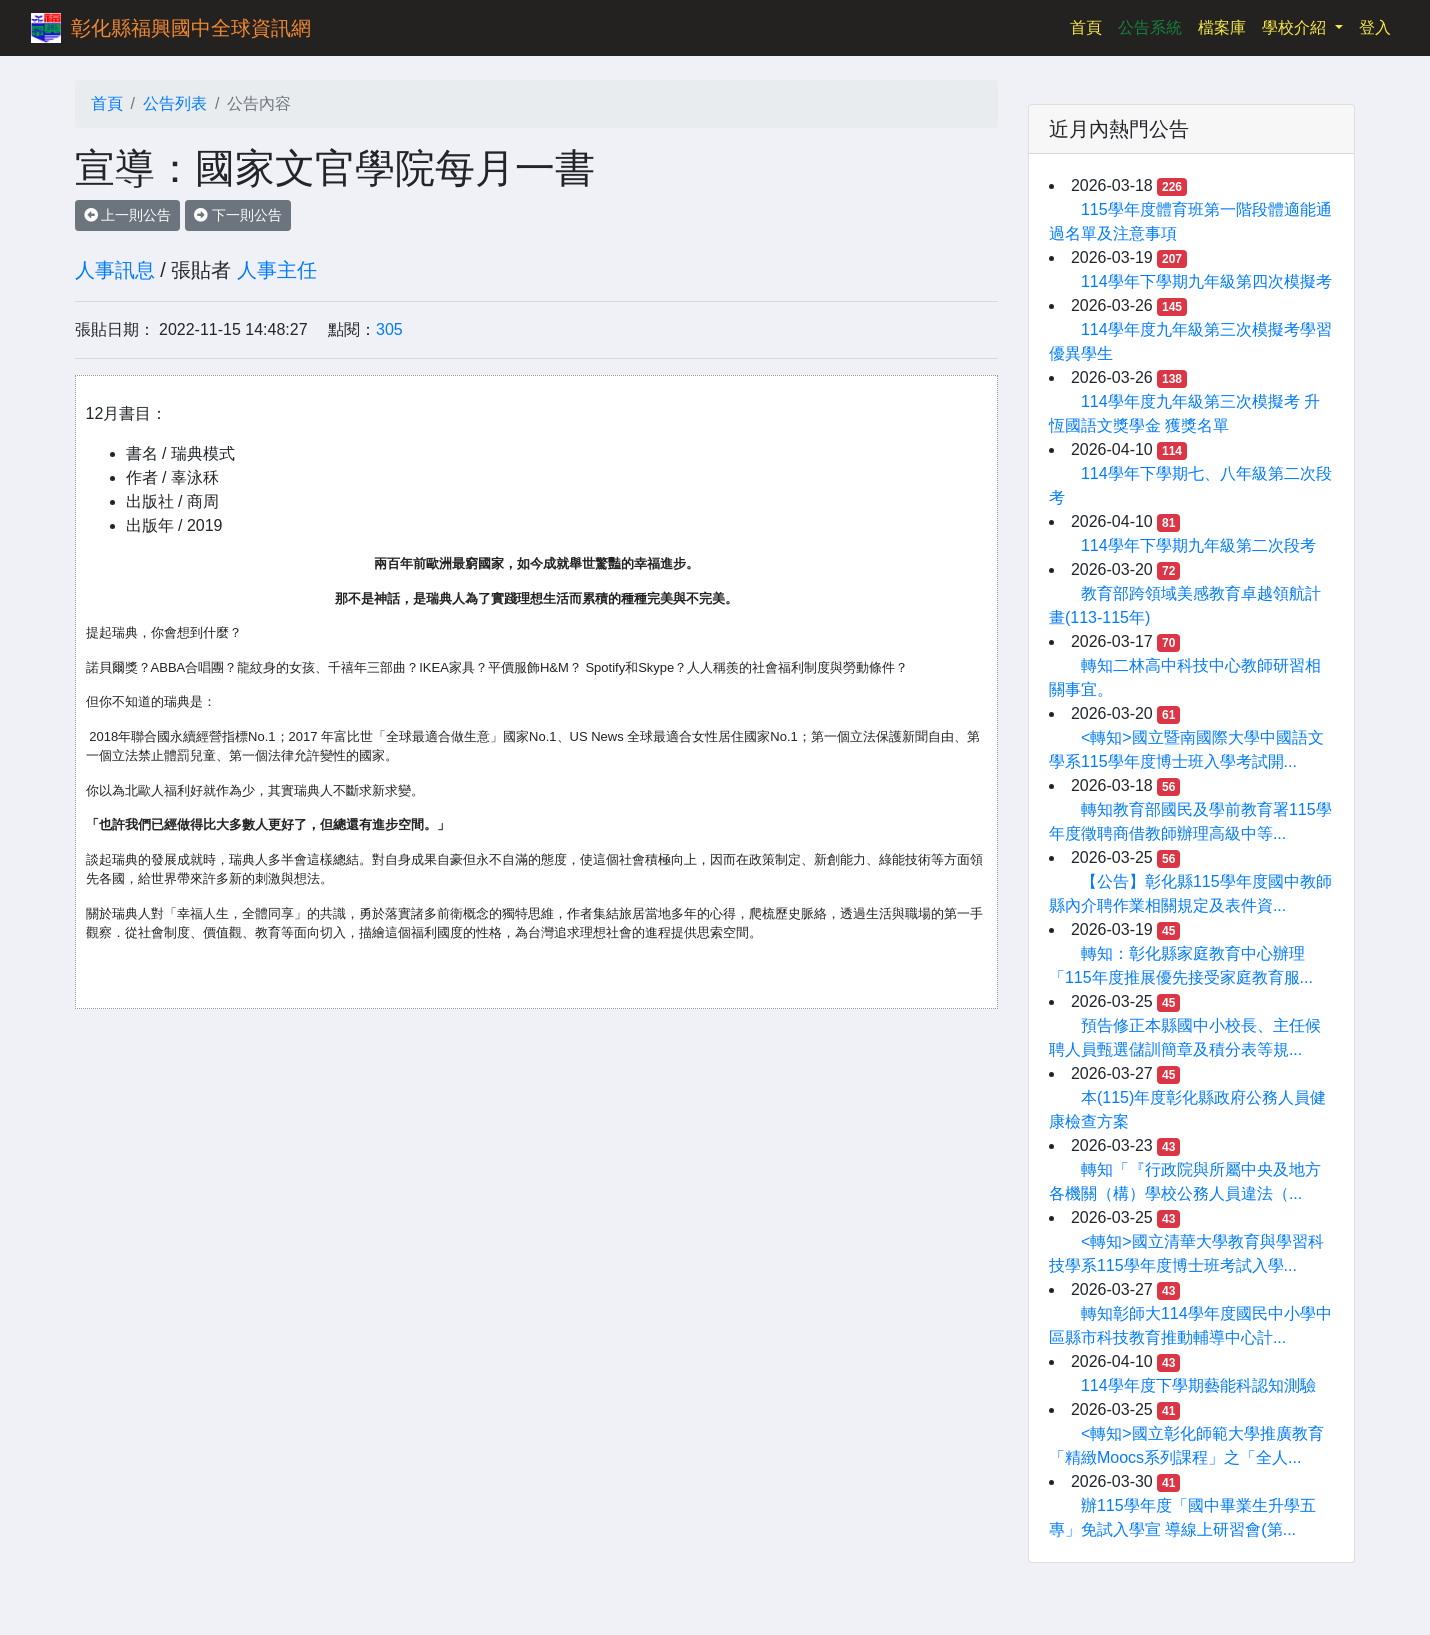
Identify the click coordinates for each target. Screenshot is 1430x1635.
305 (389, 329)
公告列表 (175, 103)
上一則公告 (128, 215)
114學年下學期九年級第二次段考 (1198, 545)
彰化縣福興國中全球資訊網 (191, 28)
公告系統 (1150, 27)
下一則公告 (238, 215)
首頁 (1090, 25)
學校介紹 (1296, 27)
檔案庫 (1222, 27)
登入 (1375, 27)
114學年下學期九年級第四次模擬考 (1206, 281)
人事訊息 (115, 270)
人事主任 (277, 270)
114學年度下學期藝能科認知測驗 (1198, 1385)
